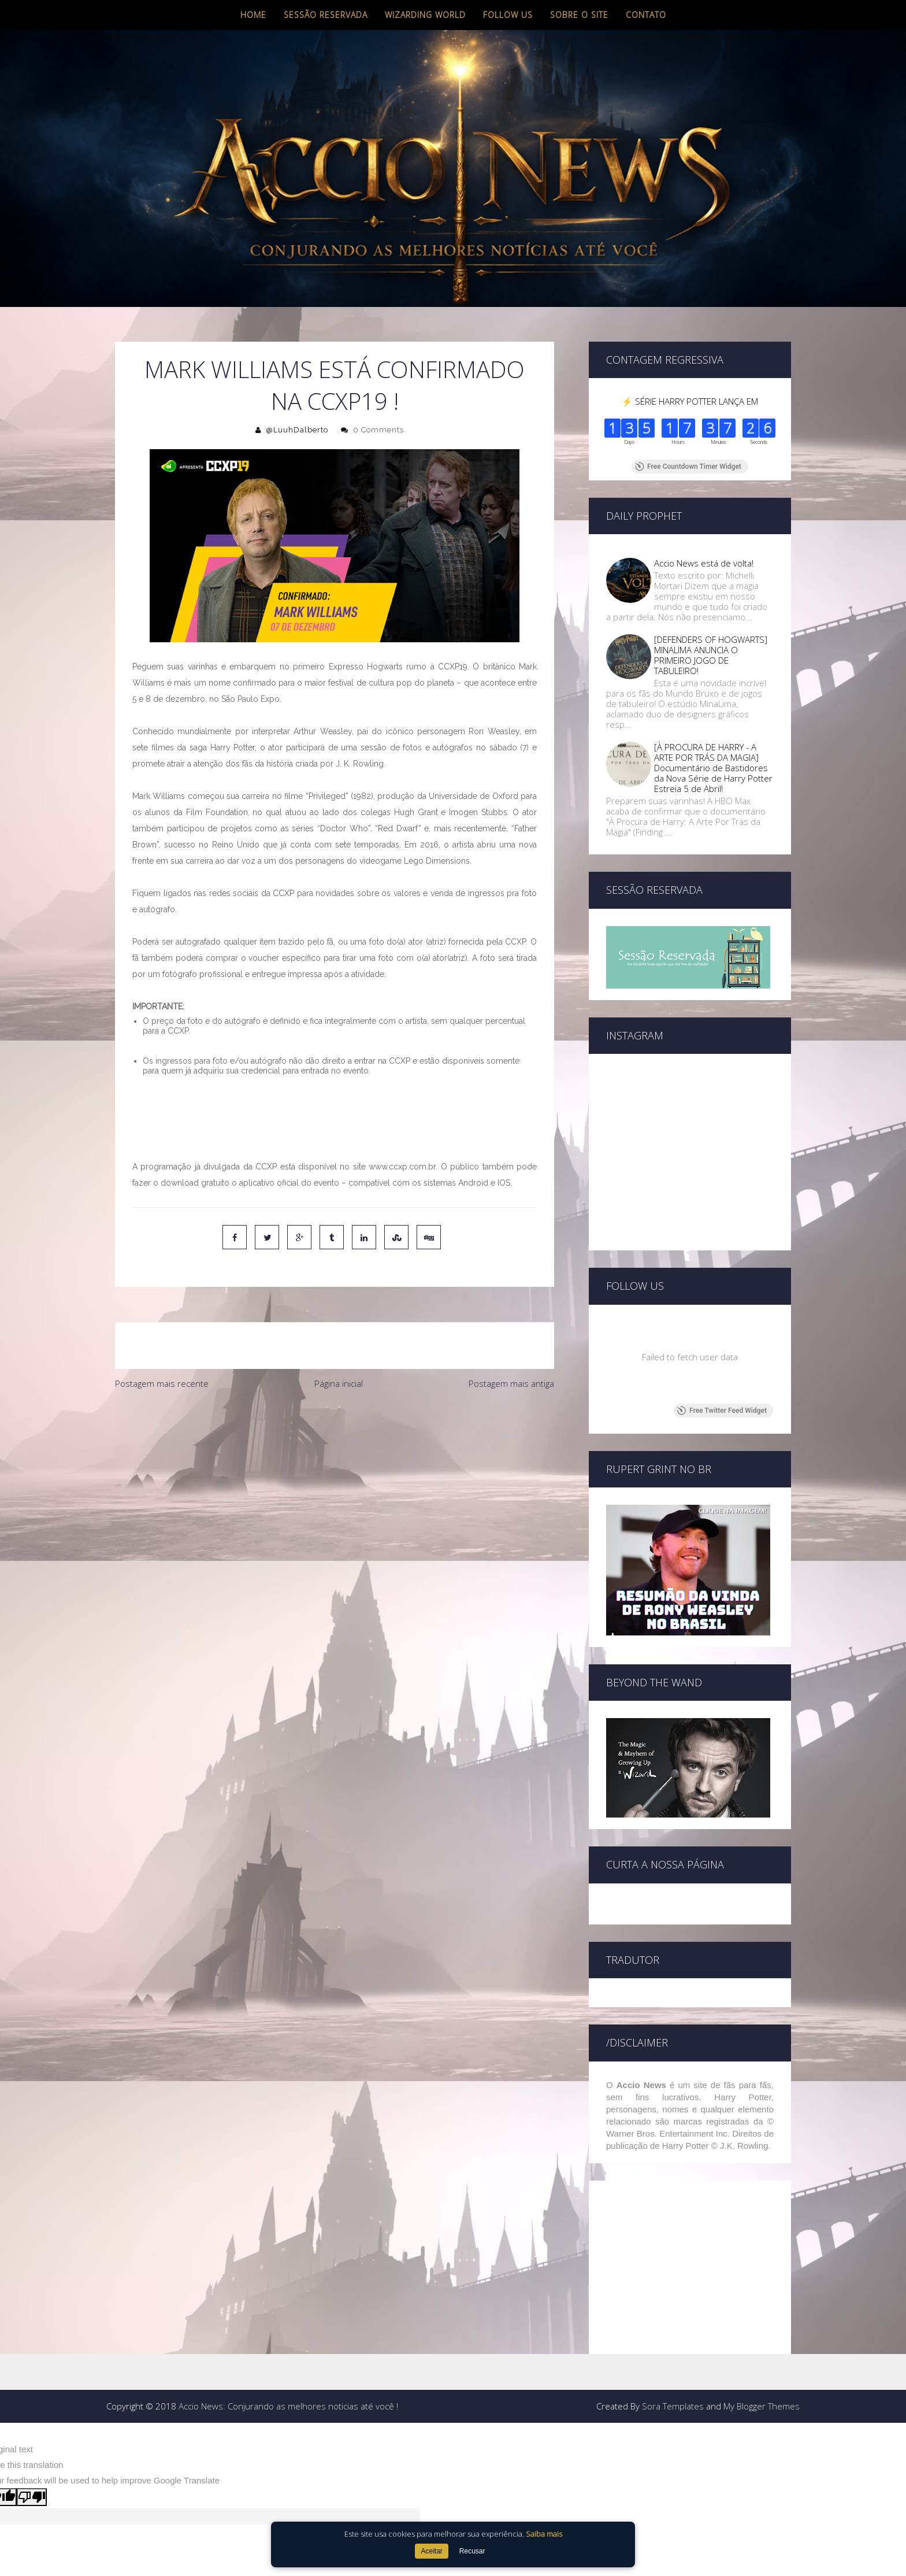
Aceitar (431, 2551)
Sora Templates (673, 2306)
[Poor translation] (32, 2397)
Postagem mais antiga (511, 1383)
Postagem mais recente (162, 1383)
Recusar (472, 2551)
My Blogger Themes (761, 2306)
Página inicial (338, 1383)
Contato (646, 14)
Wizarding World (425, 14)
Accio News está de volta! (703, 563)
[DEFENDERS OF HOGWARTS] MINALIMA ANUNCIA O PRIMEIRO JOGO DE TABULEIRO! (710, 655)
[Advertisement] (334, 1482)
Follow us (508, 14)
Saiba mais (544, 2534)
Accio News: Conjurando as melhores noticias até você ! (288, 2306)
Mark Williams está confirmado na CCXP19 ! (334, 385)
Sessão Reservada (325, 14)
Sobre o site (579, 14)
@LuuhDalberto (297, 429)
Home (253, 14)
